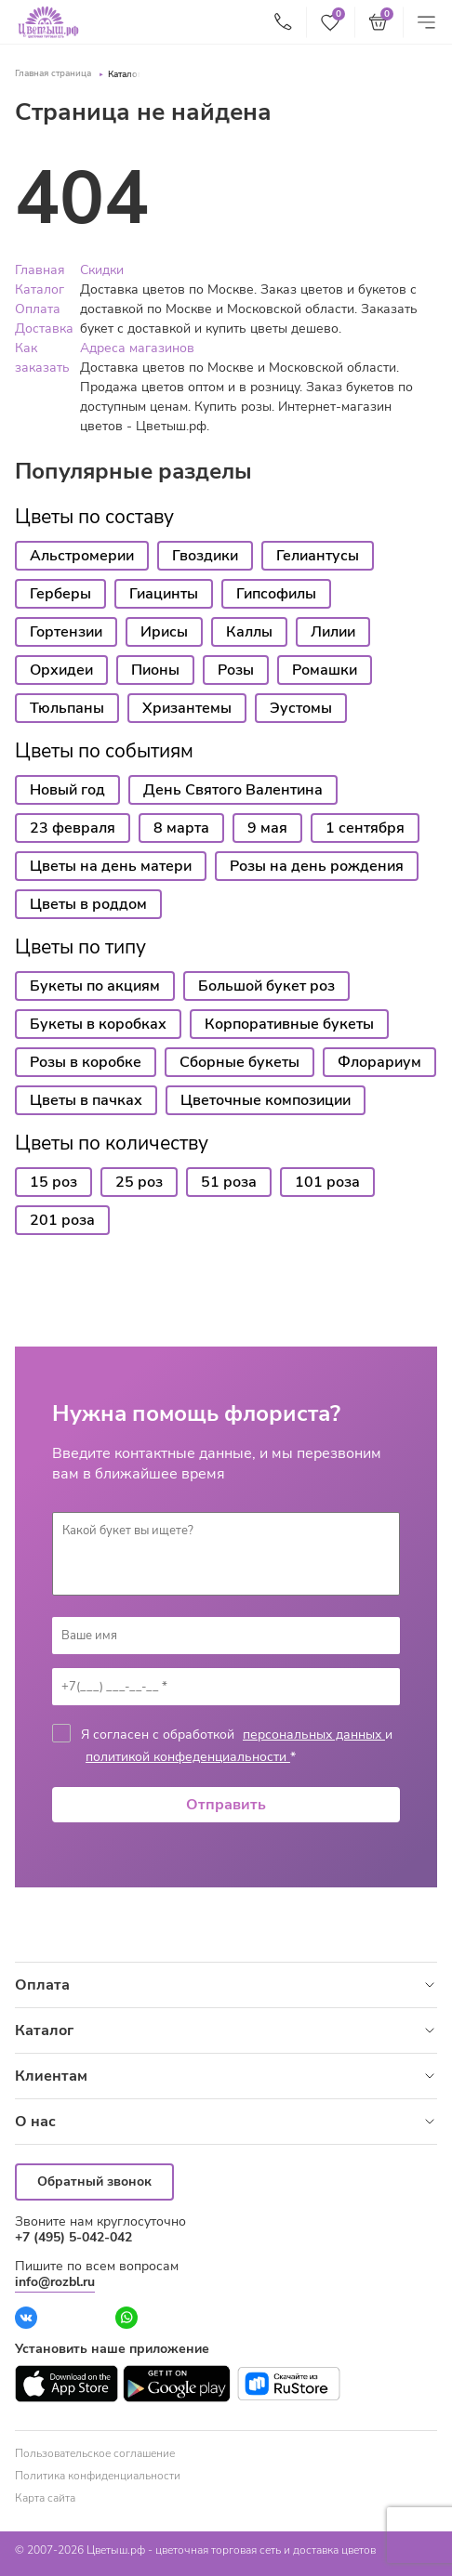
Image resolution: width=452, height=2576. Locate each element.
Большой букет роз (266, 986)
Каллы (249, 631)
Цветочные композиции (265, 1100)
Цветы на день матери (111, 866)
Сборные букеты (239, 1062)
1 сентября (365, 828)
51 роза (229, 1182)
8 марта (181, 828)
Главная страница (53, 73)
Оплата (37, 309)
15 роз (53, 1182)
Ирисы (164, 631)
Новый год (67, 789)
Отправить (226, 1804)
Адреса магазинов (137, 348)
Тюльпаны (67, 708)
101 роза (327, 1182)
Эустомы (301, 708)
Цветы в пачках (86, 1100)
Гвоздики (205, 555)
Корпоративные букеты (289, 1024)
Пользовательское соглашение (95, 2453)
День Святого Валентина (233, 789)
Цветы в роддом (88, 904)
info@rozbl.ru (55, 2282)
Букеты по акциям (95, 986)
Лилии (333, 631)
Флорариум (379, 1062)
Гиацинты (163, 593)
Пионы (155, 670)
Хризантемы (187, 708)
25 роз (139, 1182)
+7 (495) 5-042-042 (73, 2237)
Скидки (102, 270)
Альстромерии (82, 555)
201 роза (62, 1220)
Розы (236, 670)
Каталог (124, 74)
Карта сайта (45, 2498)
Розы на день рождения (317, 866)
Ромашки (324, 670)
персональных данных (314, 1734)
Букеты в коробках (98, 1024)
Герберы (60, 593)
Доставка (44, 328)
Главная (40, 270)
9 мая (267, 828)
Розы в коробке (85, 1062)
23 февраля (72, 828)
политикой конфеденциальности (188, 1757)
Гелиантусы (317, 555)
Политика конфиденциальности (97, 2475)
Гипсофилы (276, 593)
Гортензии (66, 631)
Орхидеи (61, 670)
